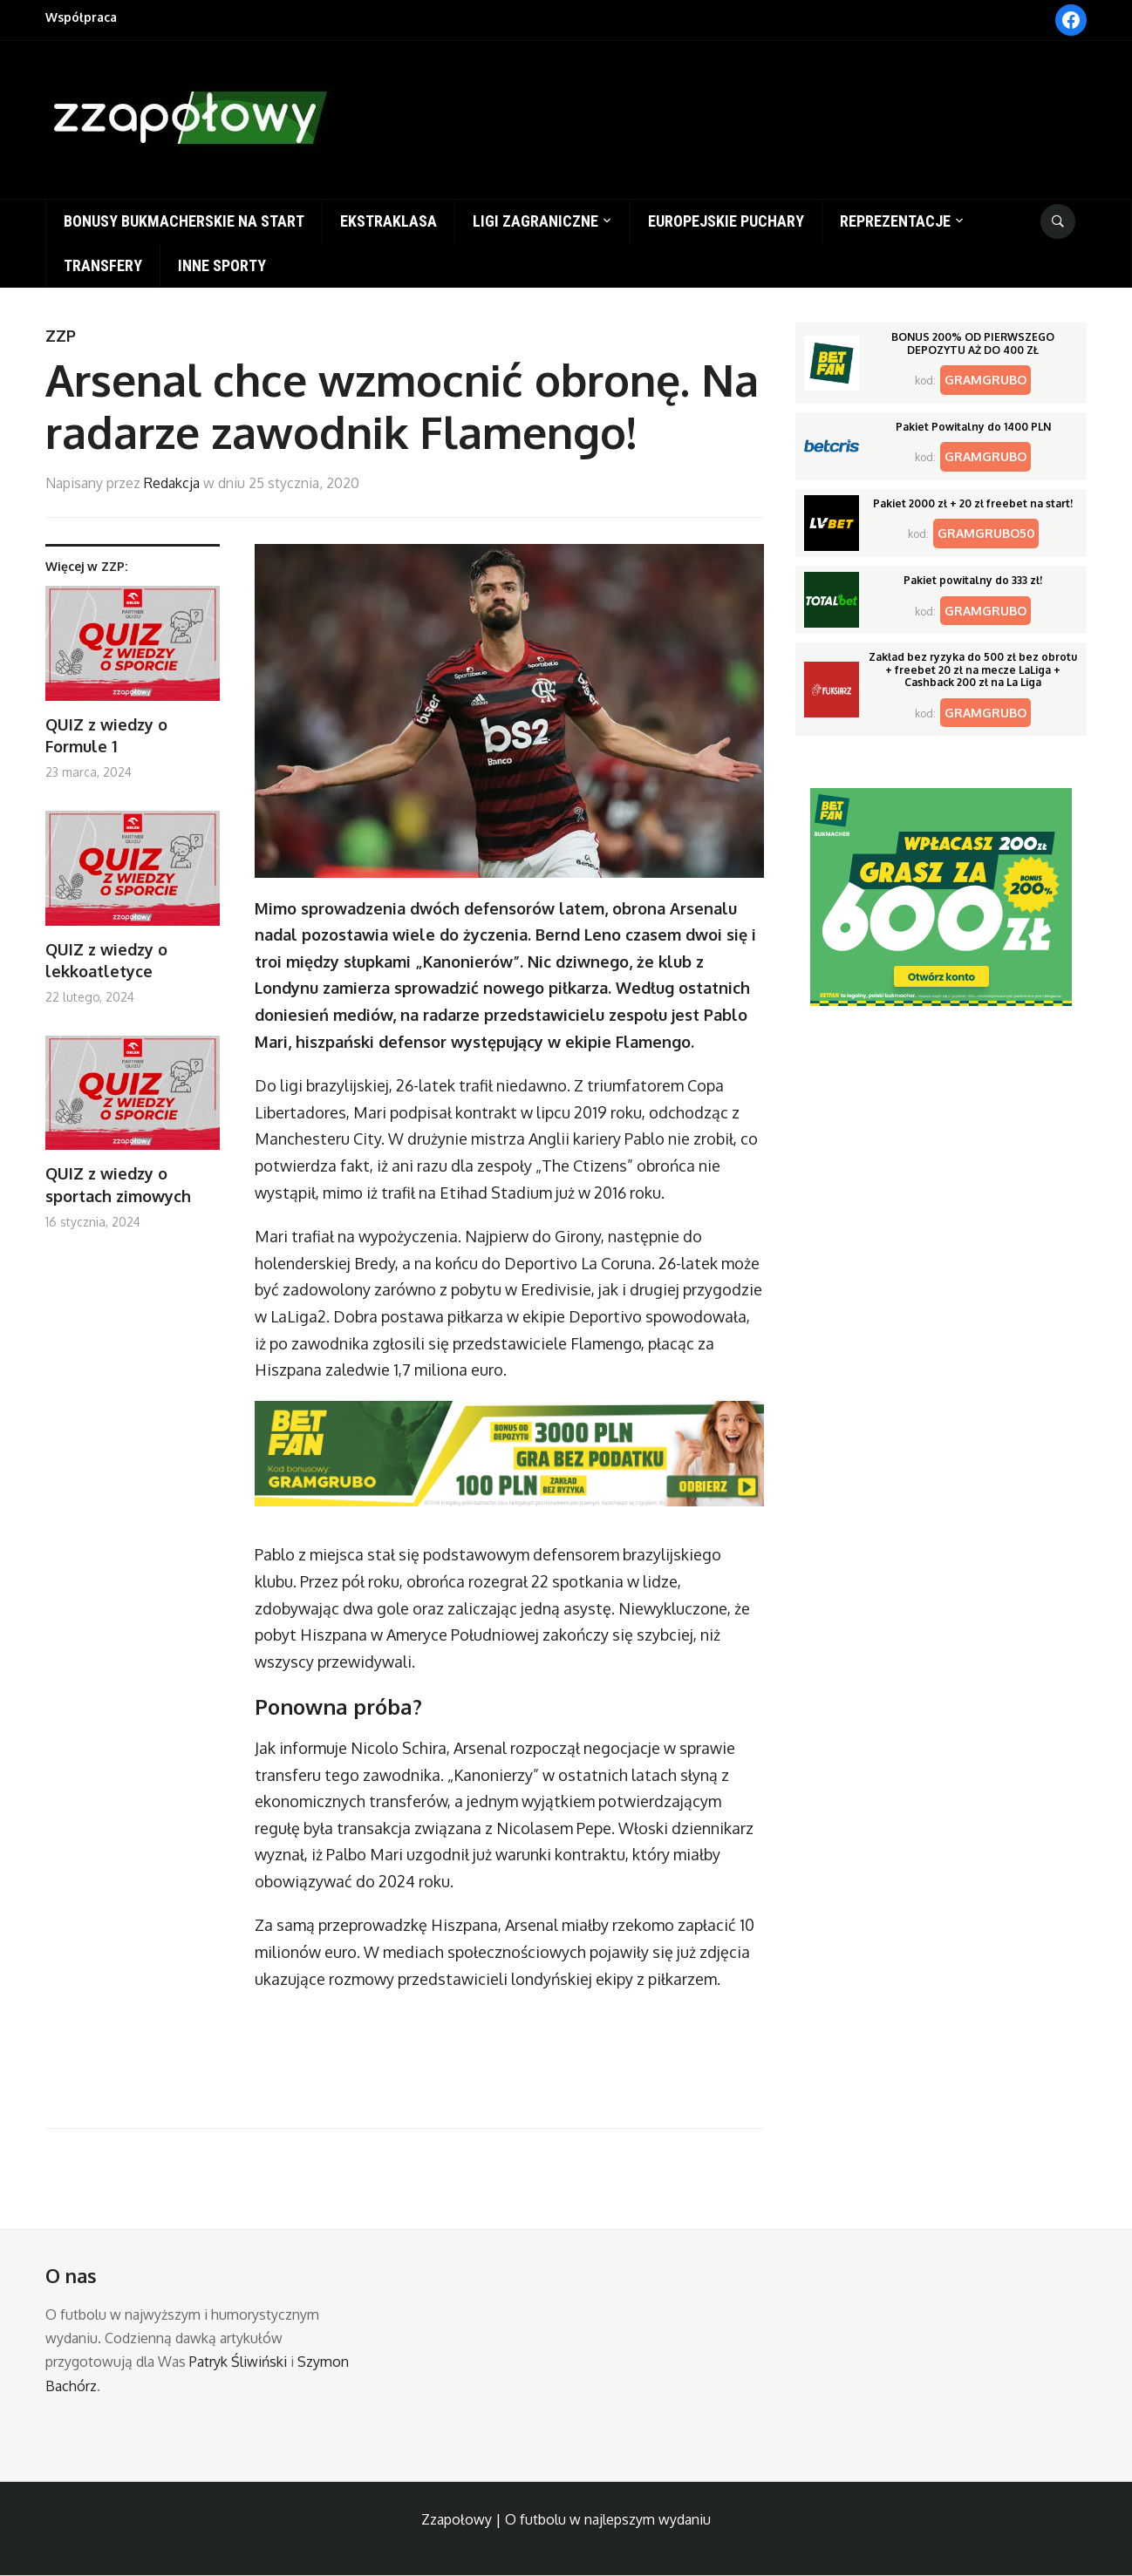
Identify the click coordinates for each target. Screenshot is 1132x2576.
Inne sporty (222, 265)
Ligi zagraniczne (535, 221)
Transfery (103, 265)
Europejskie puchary (726, 221)
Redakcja (172, 483)
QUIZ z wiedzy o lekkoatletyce (106, 960)
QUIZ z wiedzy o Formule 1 (106, 735)
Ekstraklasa (388, 221)
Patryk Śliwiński (238, 2361)
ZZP (60, 335)
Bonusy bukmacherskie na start (184, 221)
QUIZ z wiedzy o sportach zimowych (118, 1184)
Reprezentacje (895, 221)
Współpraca (81, 17)
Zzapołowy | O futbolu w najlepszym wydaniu (566, 2519)
